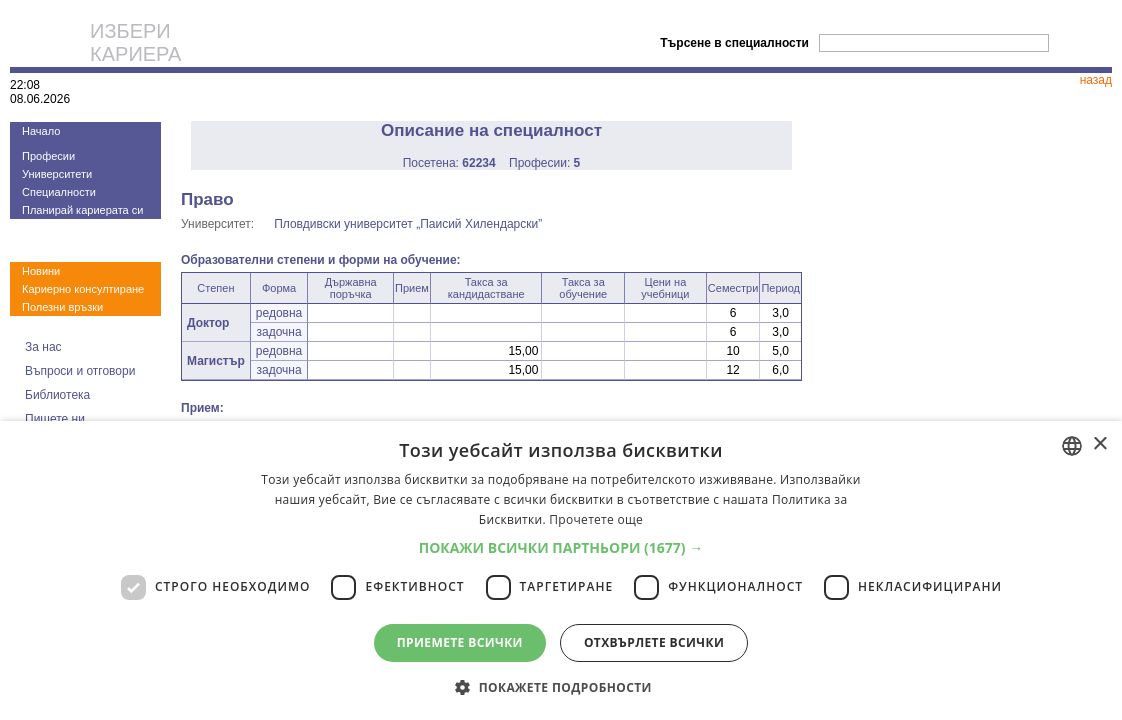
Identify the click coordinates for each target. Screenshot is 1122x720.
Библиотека (57, 395)
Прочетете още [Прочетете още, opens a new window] (596, 519)
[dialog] (561, 570)
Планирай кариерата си (82, 210)
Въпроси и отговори (80, 371)
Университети (57, 174)
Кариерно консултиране (83, 289)
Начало (41, 131)
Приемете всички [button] (460, 642)
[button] (561, 547)
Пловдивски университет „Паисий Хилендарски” (408, 224)
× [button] (1099, 444)
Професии (48, 156)
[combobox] (1072, 446)
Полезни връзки (62, 307)
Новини (41, 271)
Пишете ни (55, 419)
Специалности (59, 192)
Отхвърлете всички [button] (654, 642)
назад (1096, 80)
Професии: (544, 163)
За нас (43, 347)
